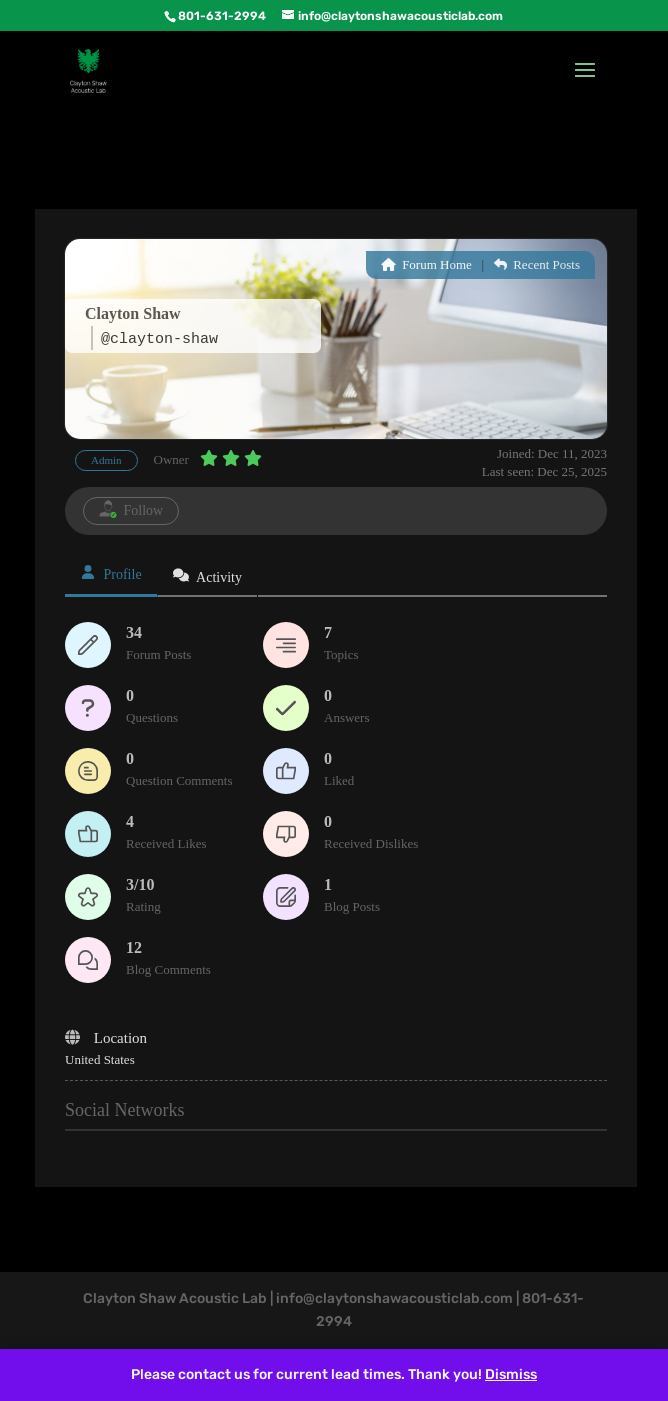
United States (100, 1059)
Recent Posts (537, 264)
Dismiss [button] (511, 1374)
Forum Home (426, 264)
